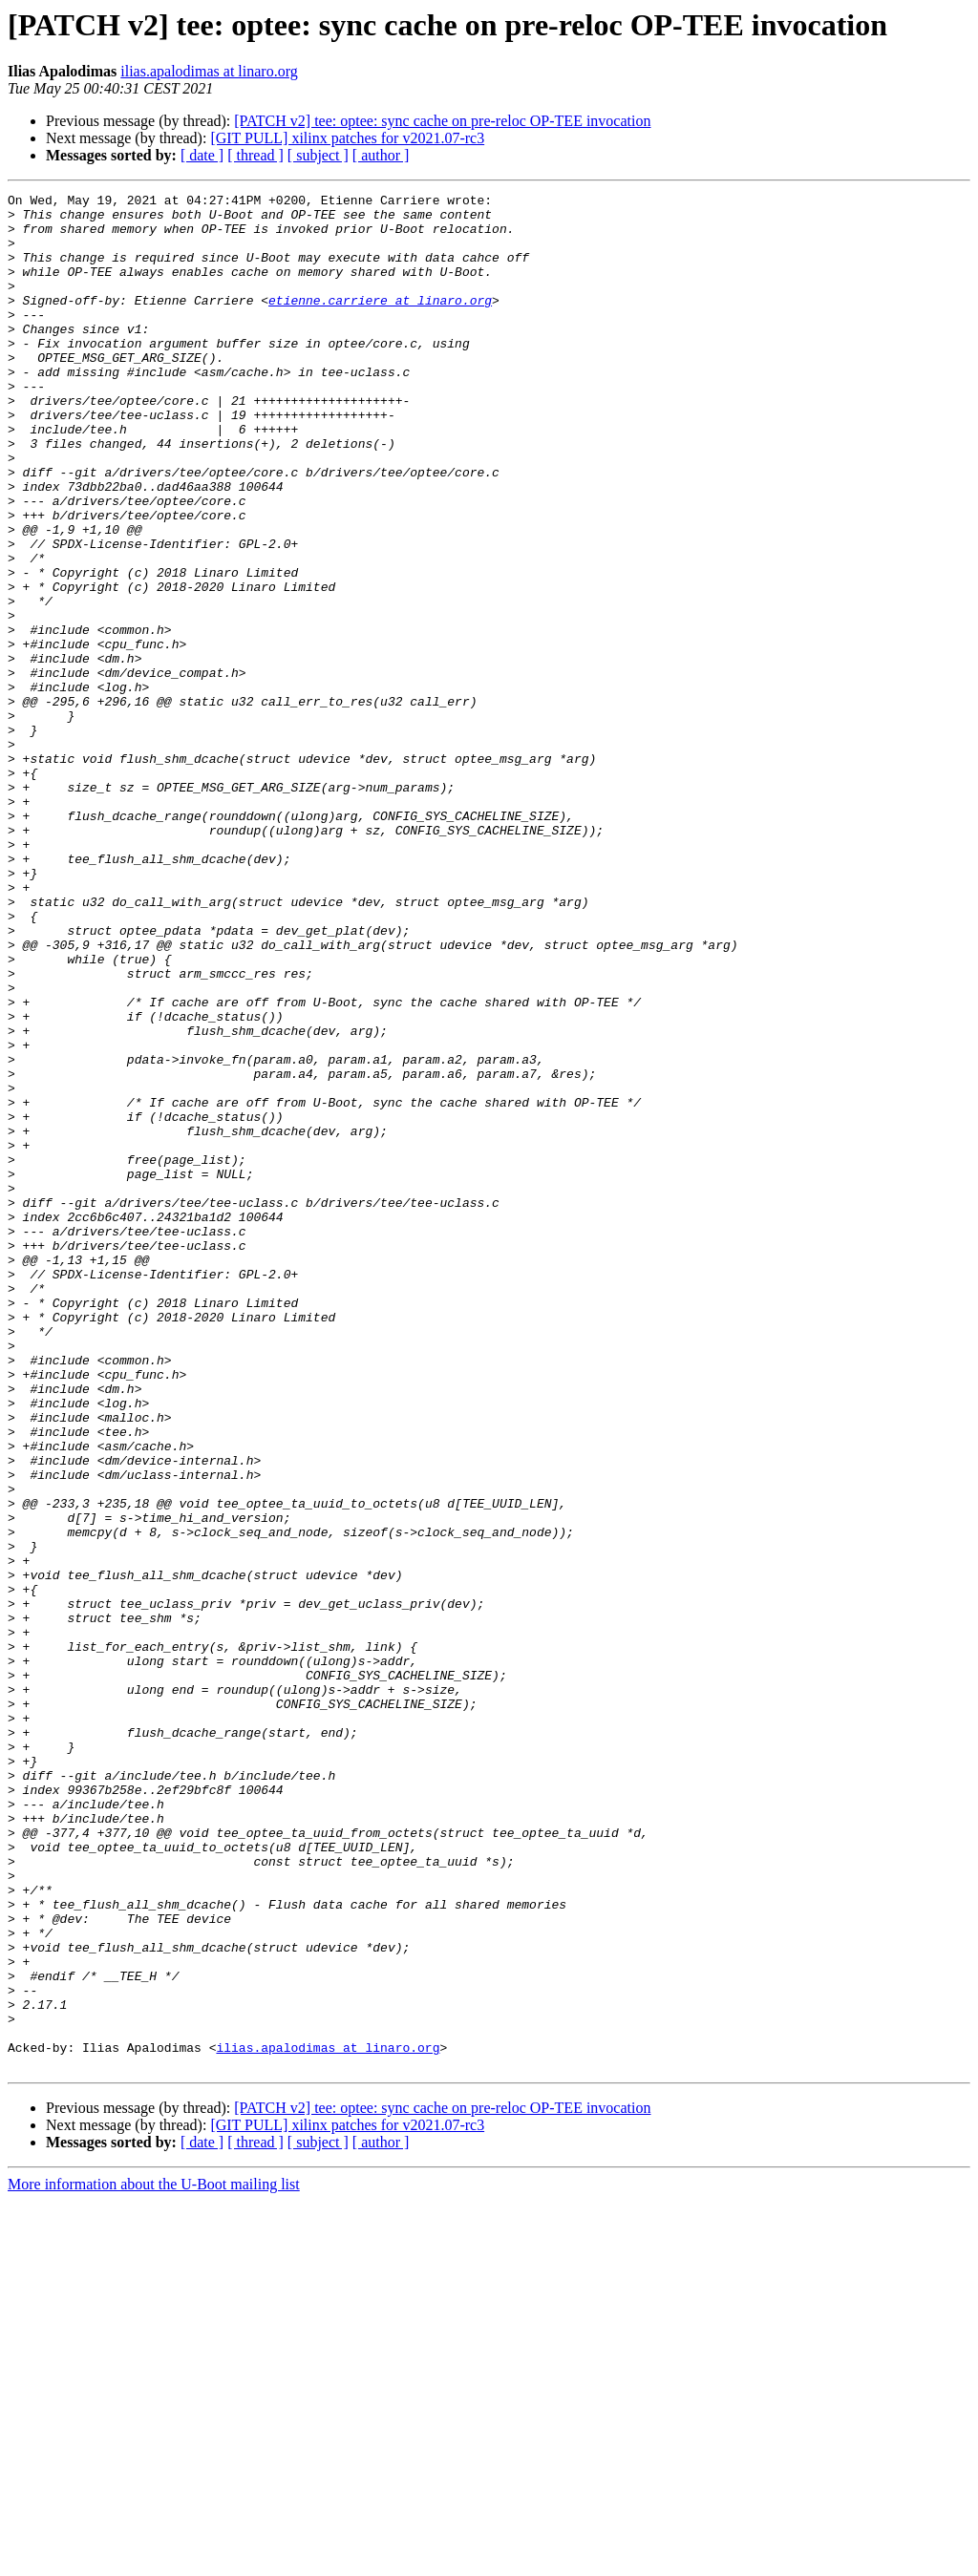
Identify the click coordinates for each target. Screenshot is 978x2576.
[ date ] (202, 155)
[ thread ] (255, 155)
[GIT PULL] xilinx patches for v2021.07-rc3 (347, 138)
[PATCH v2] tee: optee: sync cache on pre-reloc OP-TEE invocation (442, 121)
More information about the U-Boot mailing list (154, 2559)
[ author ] (381, 155)
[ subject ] (318, 155)
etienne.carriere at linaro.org (380, 322)
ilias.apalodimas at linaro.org (208, 71)
